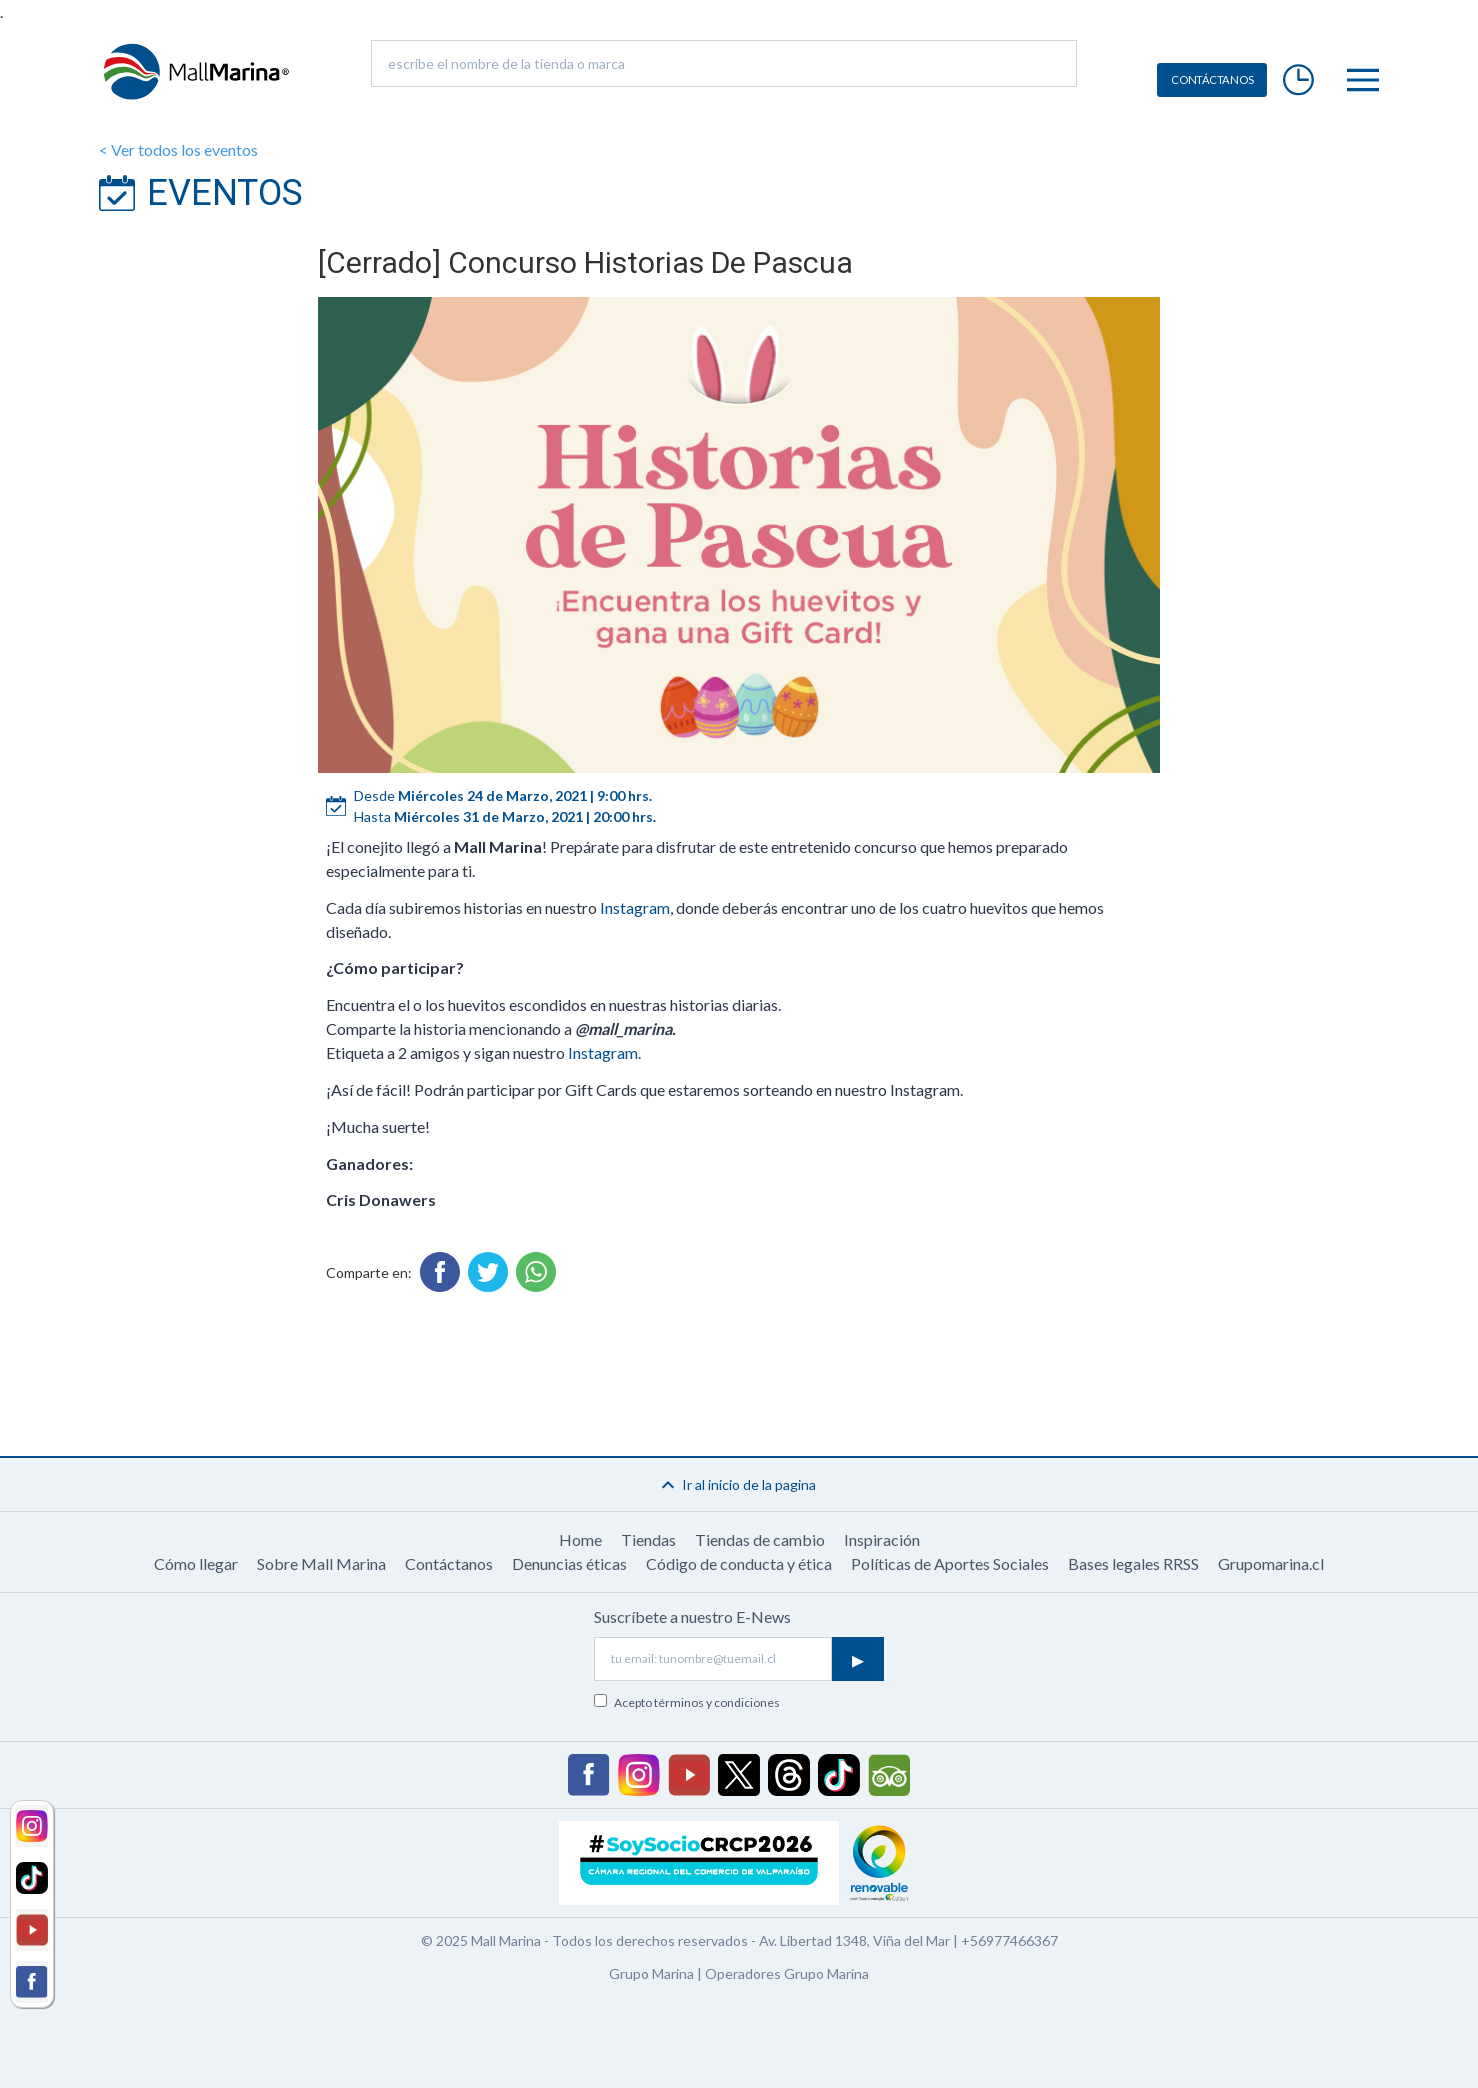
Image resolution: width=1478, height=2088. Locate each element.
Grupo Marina (651, 1973)
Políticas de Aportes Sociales (950, 1563)
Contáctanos (449, 1563)
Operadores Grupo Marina (787, 1973)
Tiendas (648, 1539)
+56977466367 (1009, 1940)
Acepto (697, 1702)
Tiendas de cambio (760, 1539)
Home (580, 1539)
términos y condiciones (717, 1702)
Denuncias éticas (569, 1563)
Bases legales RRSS (1133, 1563)
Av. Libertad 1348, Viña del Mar (854, 1940)
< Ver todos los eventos (178, 149)
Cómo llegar (196, 1563)
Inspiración (882, 1539)
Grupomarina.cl (1271, 1563)
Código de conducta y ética (739, 1563)
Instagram (635, 907)
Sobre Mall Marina (321, 1563)
